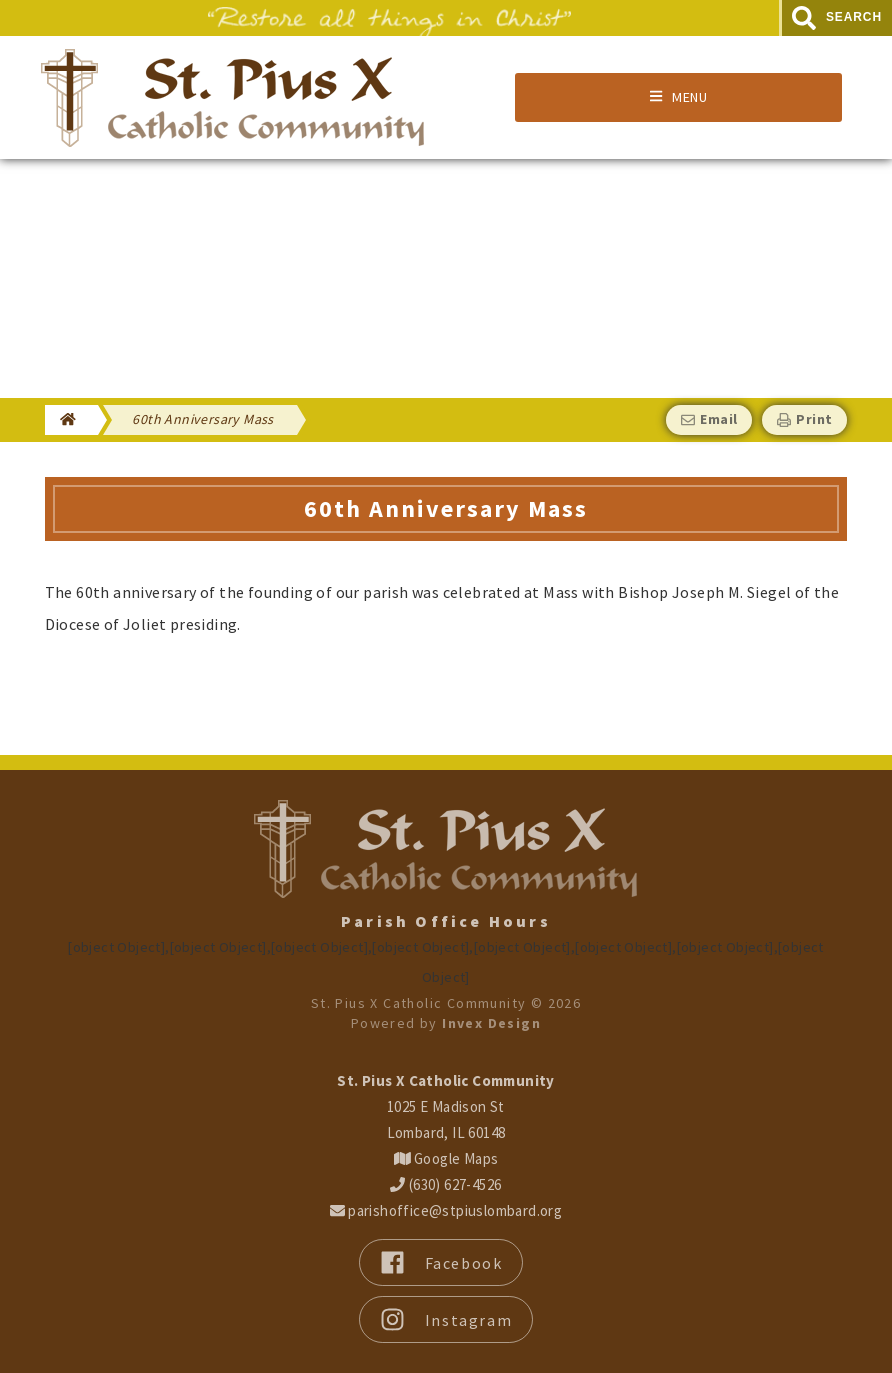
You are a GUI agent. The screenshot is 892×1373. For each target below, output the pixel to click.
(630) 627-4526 (445, 1184)
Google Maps (446, 1158)
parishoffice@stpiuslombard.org (446, 1210)
